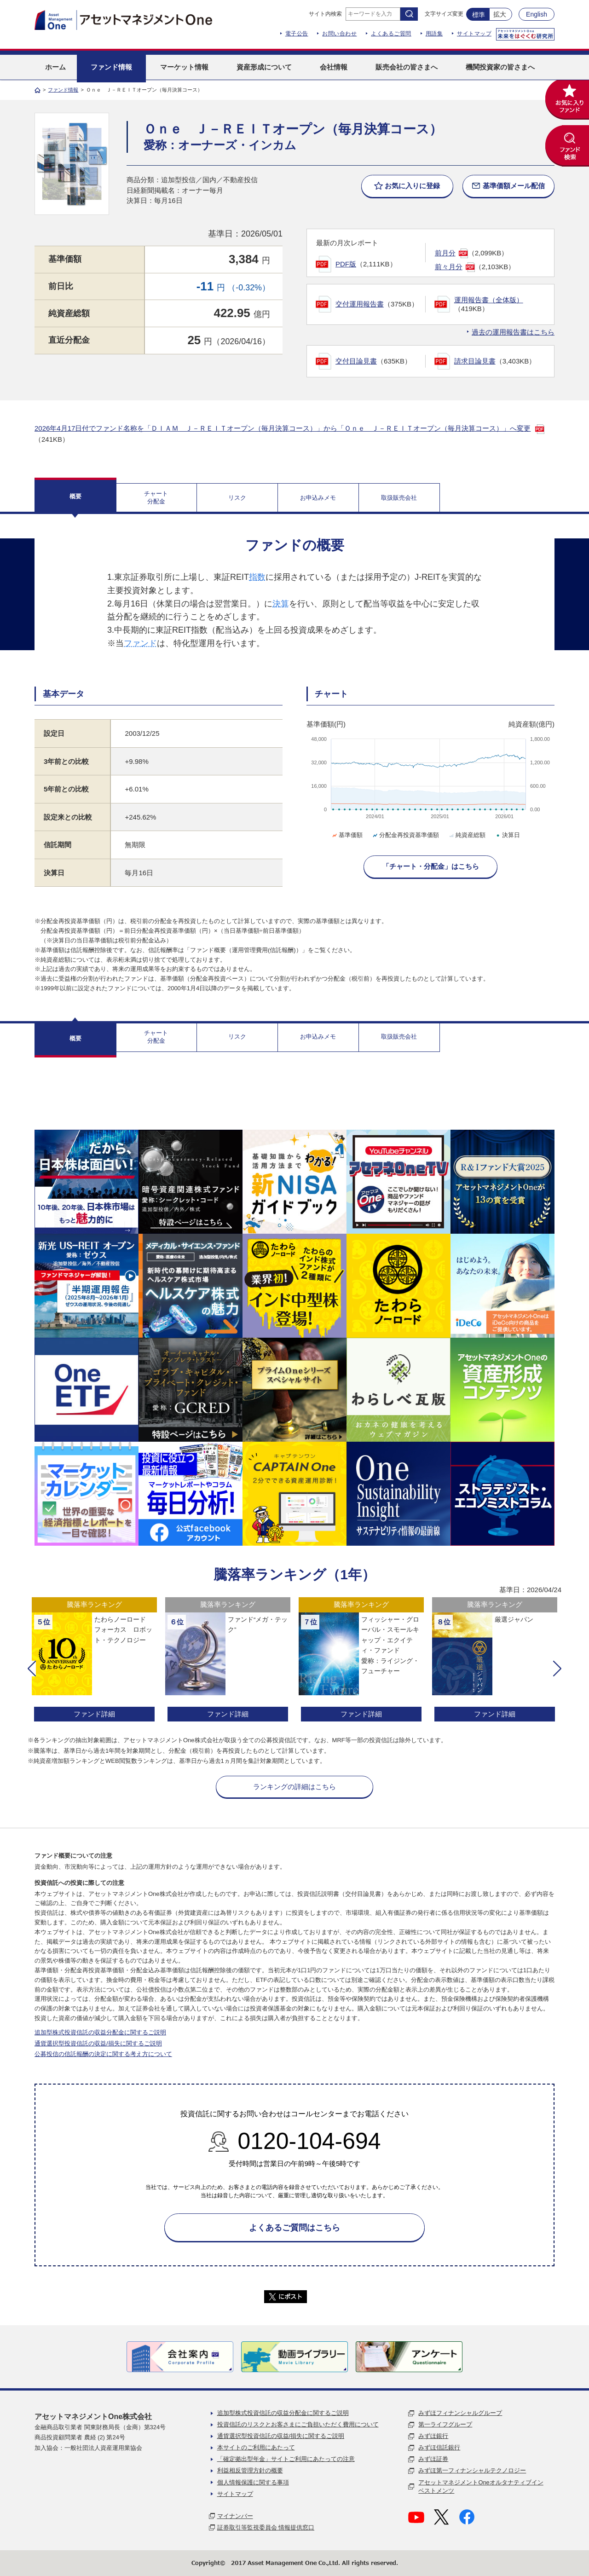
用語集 (434, 33)
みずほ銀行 (433, 2435)
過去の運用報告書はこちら (513, 332)
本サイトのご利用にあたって (256, 2447)
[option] (94, 1660)
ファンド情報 (63, 89)
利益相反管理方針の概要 (250, 2470)
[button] (32, 1668)
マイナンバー (235, 2515)
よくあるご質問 (391, 33)
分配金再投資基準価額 (405, 835)
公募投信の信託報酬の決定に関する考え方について (103, 2053)
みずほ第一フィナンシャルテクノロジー (472, 2470)
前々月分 (448, 267)
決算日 (507, 835)
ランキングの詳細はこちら (294, 1786)
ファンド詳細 (94, 1714)
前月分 (445, 253)
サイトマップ (474, 33)
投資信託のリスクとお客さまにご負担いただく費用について (298, 2424)
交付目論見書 (356, 361)
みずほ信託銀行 (439, 2447)
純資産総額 (466, 835)
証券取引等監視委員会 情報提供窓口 (266, 2527)
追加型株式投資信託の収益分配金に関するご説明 (100, 2032)
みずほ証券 (433, 2458)
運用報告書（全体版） (488, 300)
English (536, 14)
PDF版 (345, 264)
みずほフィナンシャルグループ (460, 2412)
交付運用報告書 (359, 304)
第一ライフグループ (445, 2424)
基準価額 (347, 835)
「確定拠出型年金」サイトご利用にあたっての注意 (286, 2458)
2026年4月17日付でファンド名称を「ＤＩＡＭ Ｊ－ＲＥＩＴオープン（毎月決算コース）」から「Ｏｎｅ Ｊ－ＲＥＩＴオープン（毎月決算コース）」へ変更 (283, 428)
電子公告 (296, 33)
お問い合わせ (339, 33)
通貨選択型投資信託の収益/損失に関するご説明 (98, 2043)
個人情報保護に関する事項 (253, 2482)
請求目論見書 (475, 361)
